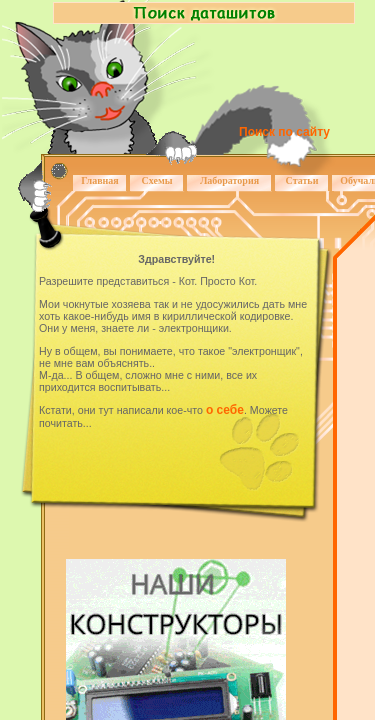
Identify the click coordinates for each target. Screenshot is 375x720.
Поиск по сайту (284, 132)
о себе (225, 410)
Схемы (156, 180)
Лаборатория (229, 180)
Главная (99, 180)
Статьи (302, 180)
